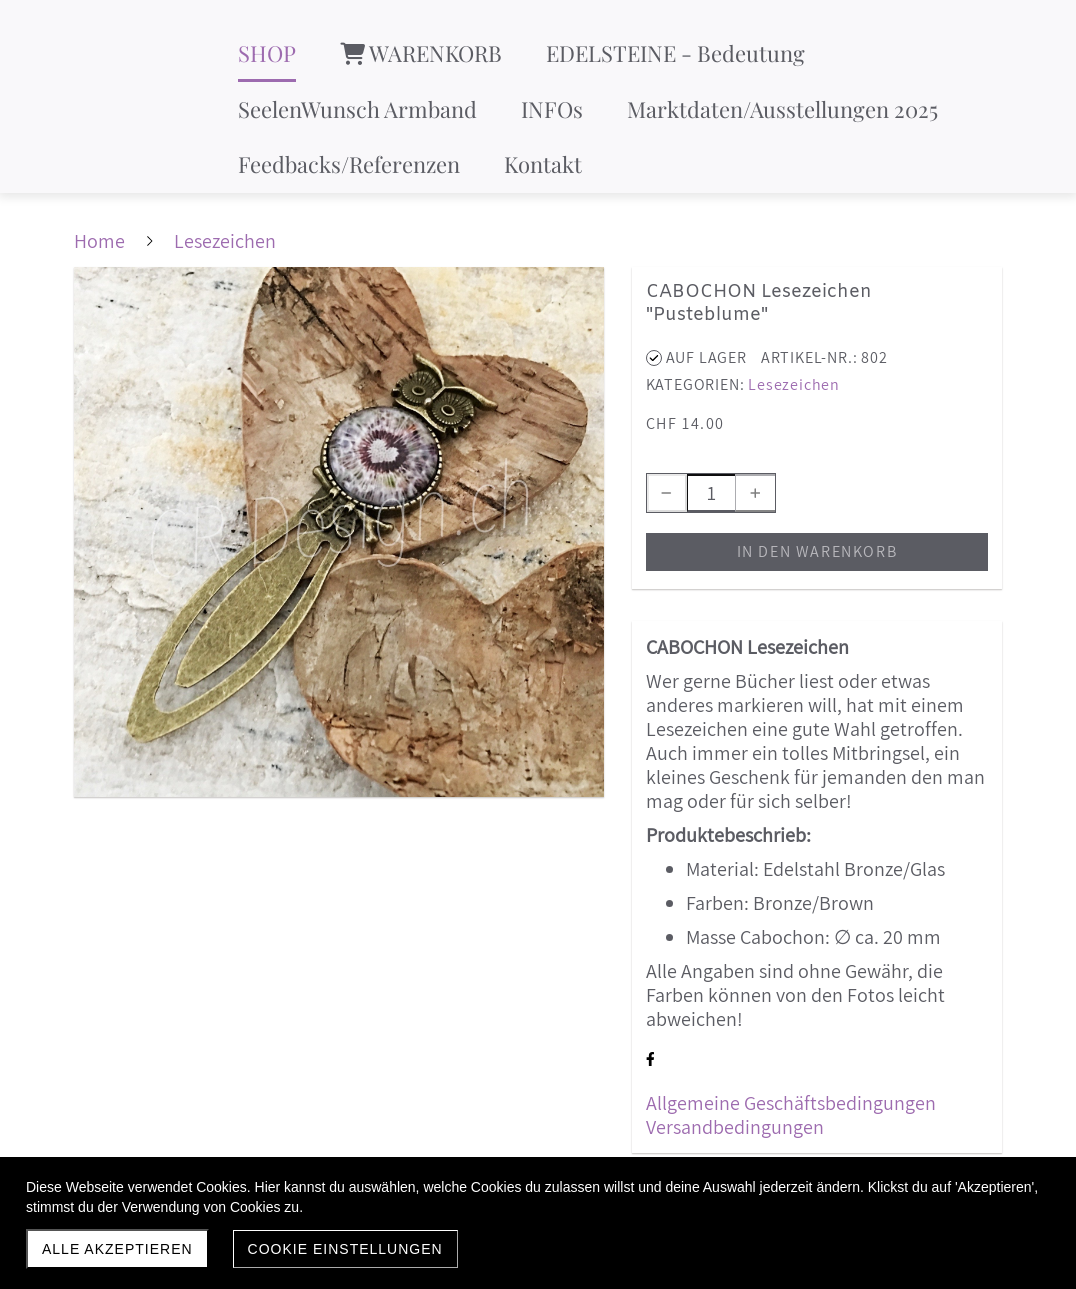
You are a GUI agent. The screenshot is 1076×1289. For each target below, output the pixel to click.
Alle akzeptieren (117, 1249)
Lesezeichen (794, 384)
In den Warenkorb (817, 551)
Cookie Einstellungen (345, 1249)
